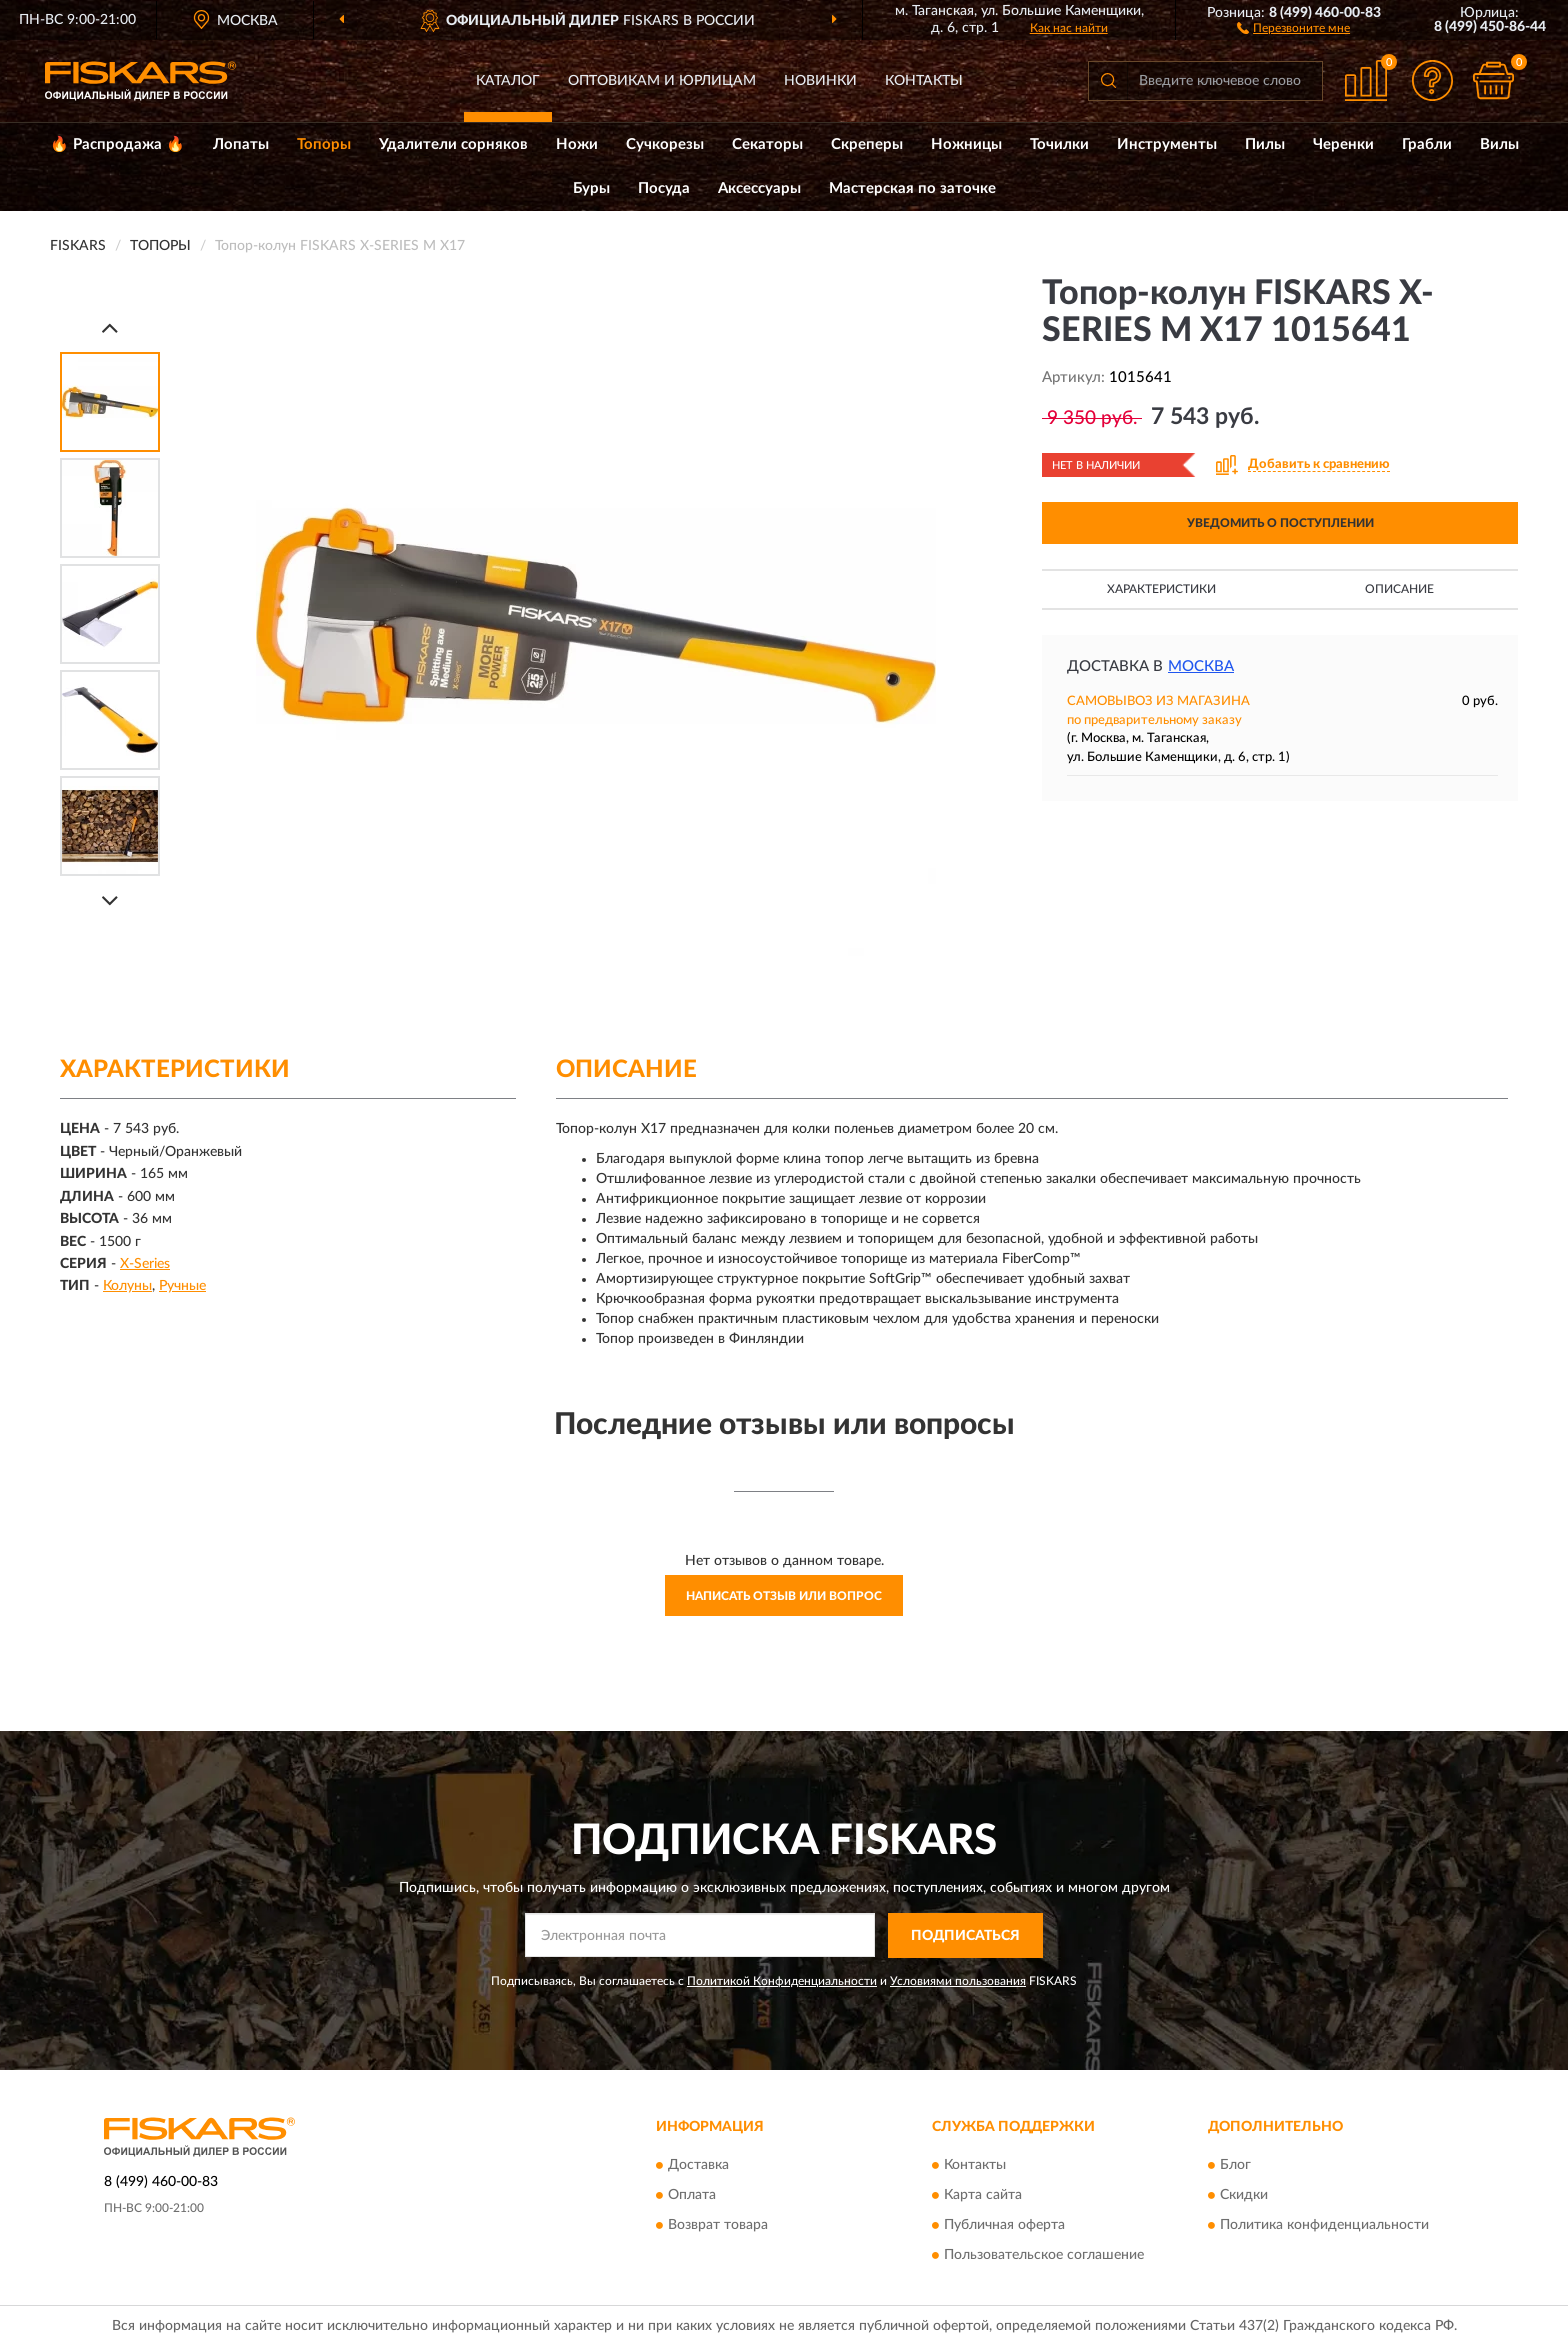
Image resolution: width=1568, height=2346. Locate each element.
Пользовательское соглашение (1044, 2256)
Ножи (577, 144)
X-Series (145, 1264)
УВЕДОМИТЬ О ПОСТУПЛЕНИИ (1280, 523)
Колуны (127, 1286)
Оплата (692, 2196)
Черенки (1343, 144)
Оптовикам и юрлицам (662, 81)
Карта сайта (983, 2196)
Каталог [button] (508, 81)
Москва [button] (1201, 666)
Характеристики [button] (1161, 589)
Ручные (182, 1286)
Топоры (324, 144)
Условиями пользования (958, 1981)
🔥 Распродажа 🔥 (117, 144)
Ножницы (966, 144)
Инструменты (1167, 144)
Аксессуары (759, 188)
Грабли (1427, 144)
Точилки (1059, 144)
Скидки (1244, 2196)
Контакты (924, 81)
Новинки (820, 81)
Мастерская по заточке (912, 188)
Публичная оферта (1004, 2226)
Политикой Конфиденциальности (782, 1981)
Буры (591, 188)
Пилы (1265, 144)
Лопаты (241, 144)
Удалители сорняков (453, 144)
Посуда (664, 188)
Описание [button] (1399, 589)
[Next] (110, 900)
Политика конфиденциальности (1324, 2226)
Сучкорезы (665, 144)
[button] (1293, 27)
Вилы (1499, 144)
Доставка (698, 2166)
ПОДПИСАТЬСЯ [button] (965, 1936)
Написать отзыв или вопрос (784, 1596)
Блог (1235, 2166)
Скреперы (867, 144)
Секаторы (767, 144)
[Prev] (110, 327)
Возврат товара (718, 2226)
